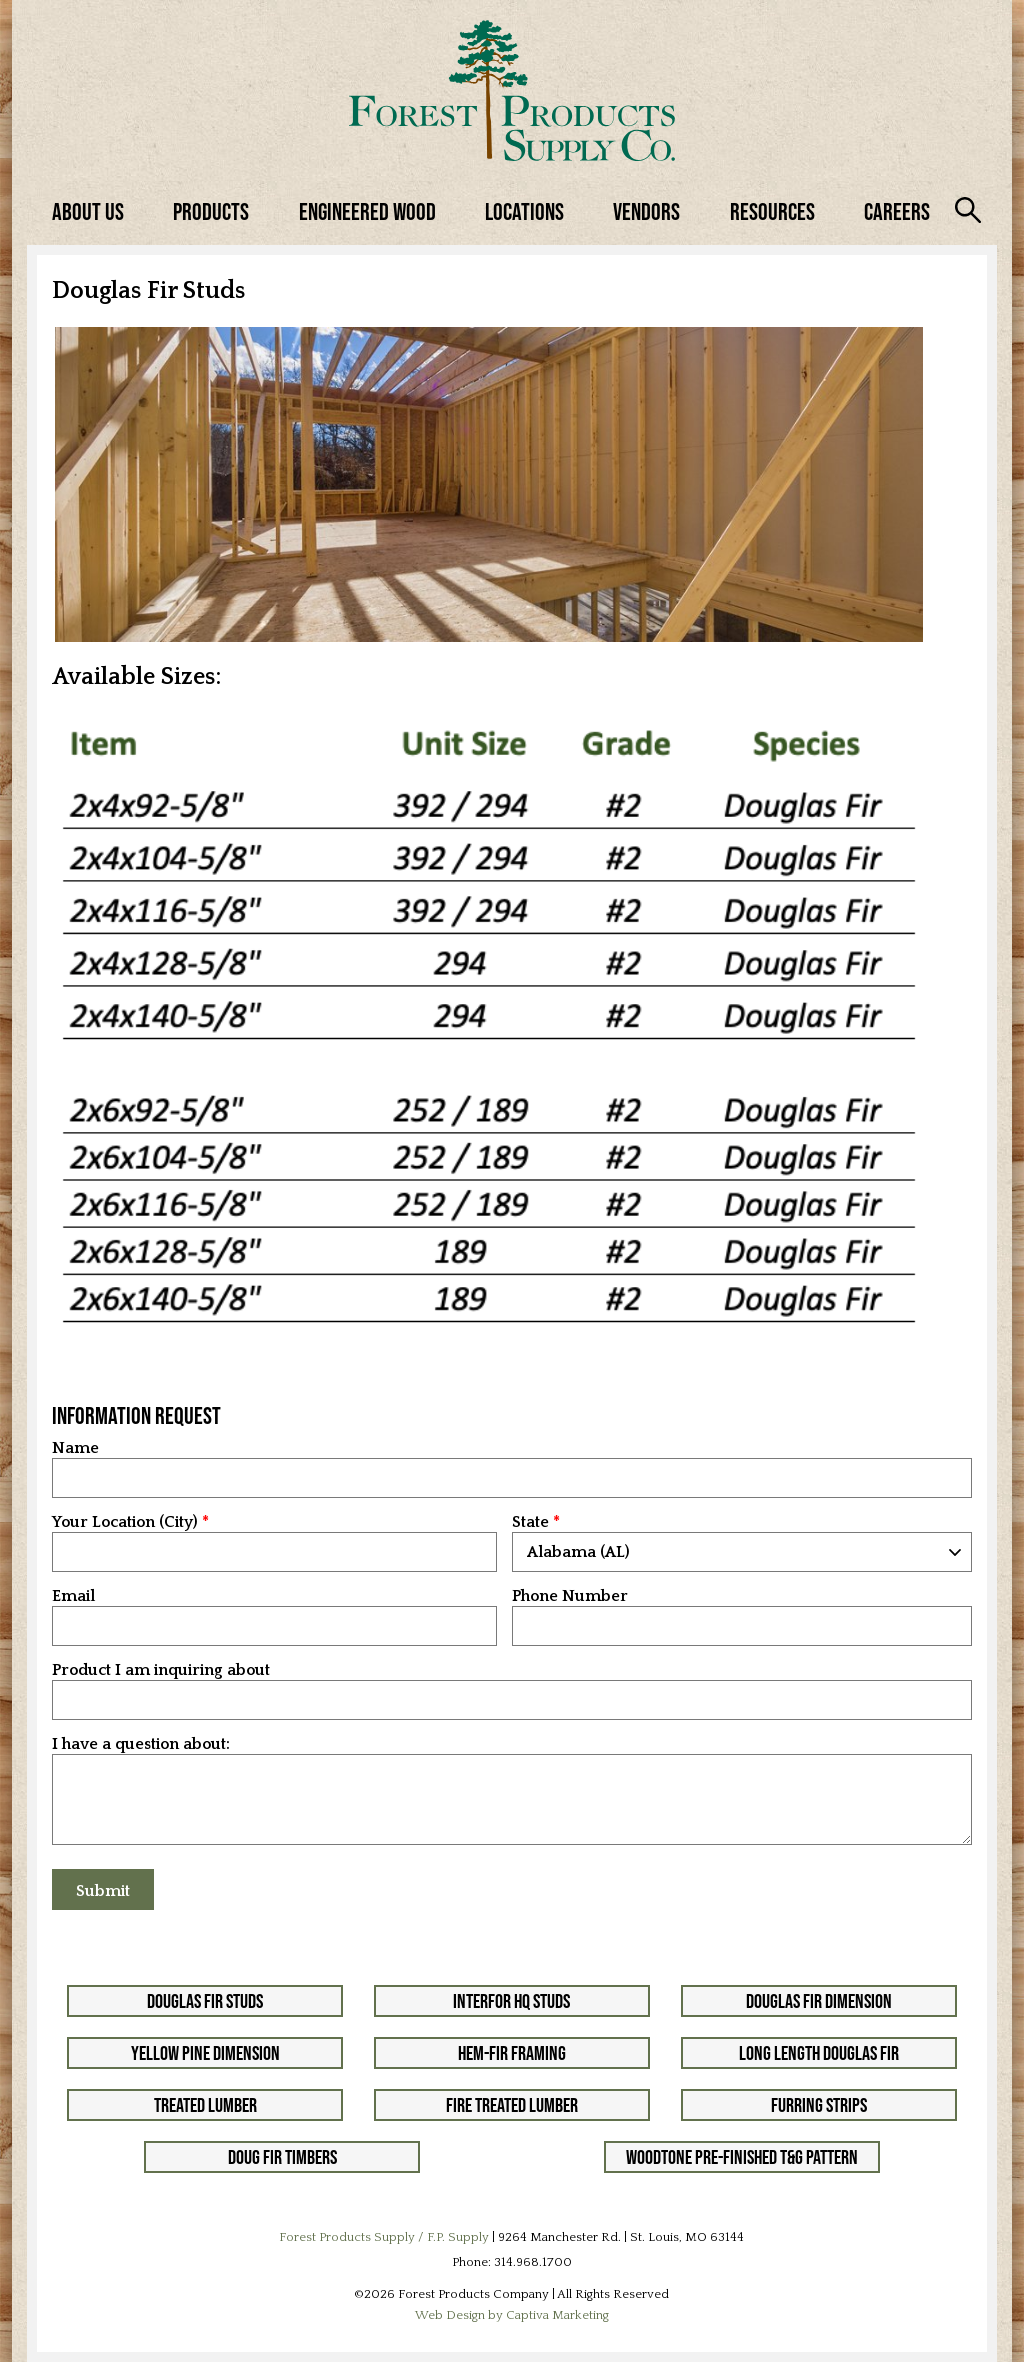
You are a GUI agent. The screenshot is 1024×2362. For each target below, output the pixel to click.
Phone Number (570, 1596)
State (530, 1522)
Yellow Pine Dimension (205, 2053)
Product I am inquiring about (161, 1670)
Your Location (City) (125, 1522)
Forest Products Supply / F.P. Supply (384, 2237)
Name (75, 1448)
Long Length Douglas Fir (819, 2053)
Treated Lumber (205, 2105)
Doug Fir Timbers (282, 2157)
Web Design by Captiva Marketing (512, 2315)
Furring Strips (819, 2105)
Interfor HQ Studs (511, 2001)
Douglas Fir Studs (205, 2001)
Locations (524, 211)
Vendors (646, 211)
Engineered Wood (367, 211)
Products (211, 211)
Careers (897, 211)
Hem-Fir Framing (512, 2053)
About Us (88, 211)
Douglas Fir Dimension (819, 2001)
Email (73, 1596)
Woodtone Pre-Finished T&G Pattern (742, 2157)
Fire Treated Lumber (512, 2105)
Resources (772, 211)
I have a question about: (141, 1744)
